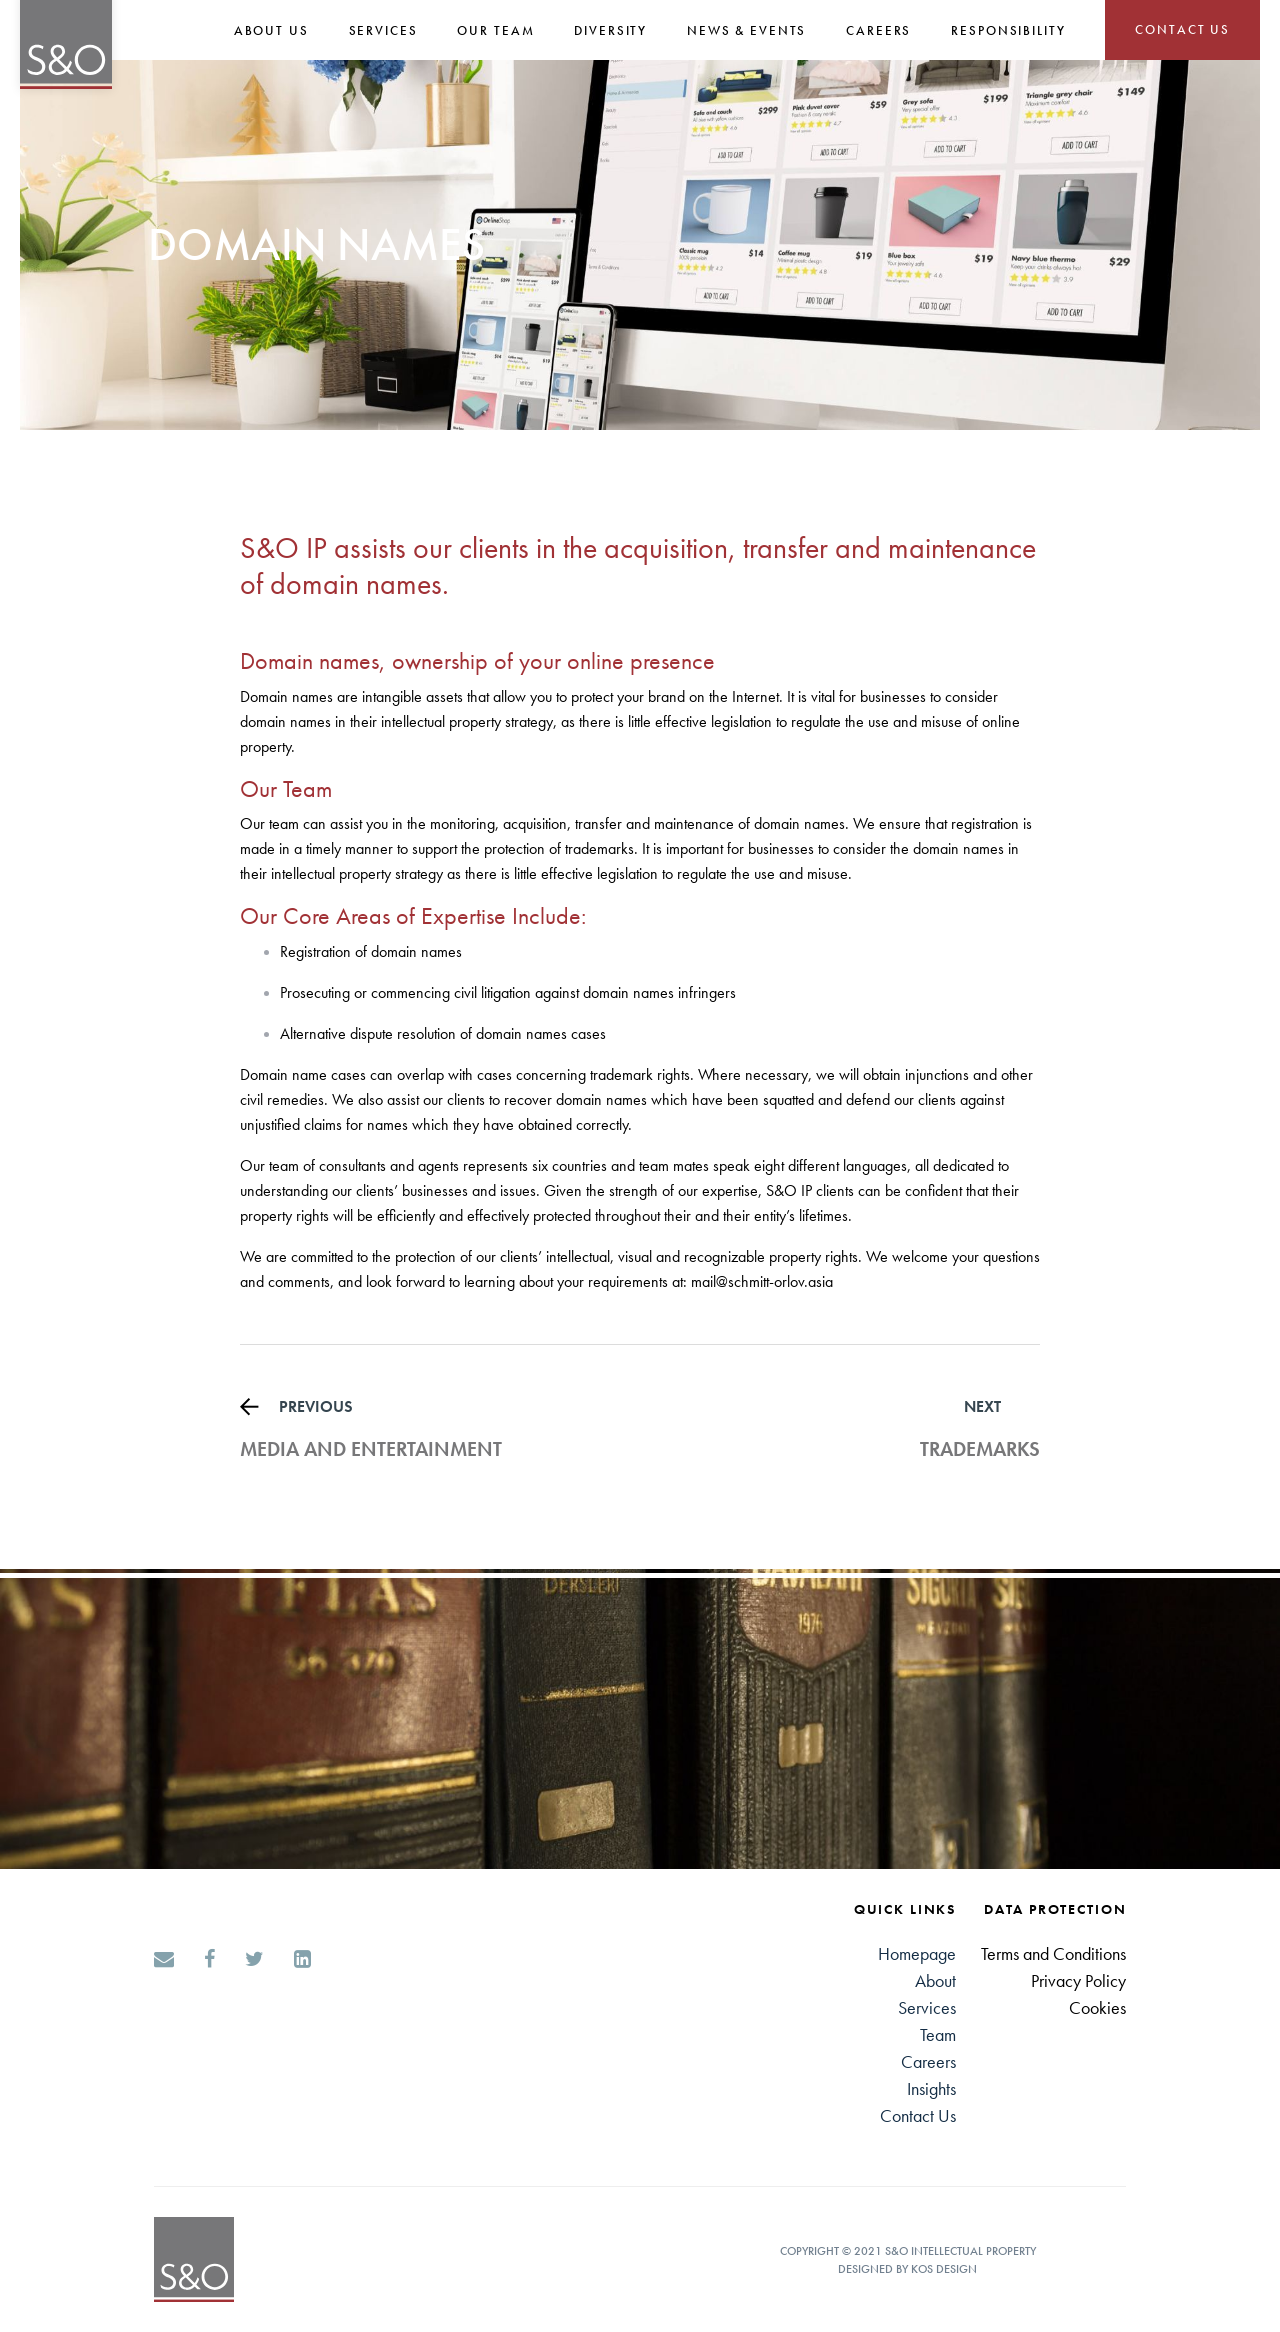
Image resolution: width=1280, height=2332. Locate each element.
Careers (928, 2061)
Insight (928, 2088)
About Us (271, 30)
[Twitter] (254, 1961)
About (935, 1980)
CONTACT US (1182, 29)
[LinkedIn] (302, 1961)
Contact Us (918, 2115)
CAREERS (878, 30)
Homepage (917, 1953)
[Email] (164, 1961)
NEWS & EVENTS (746, 30)
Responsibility (1008, 30)
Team (938, 2034)
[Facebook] (209, 1961)
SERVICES (383, 30)
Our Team (495, 30)
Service (924, 2007)
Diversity (610, 30)
